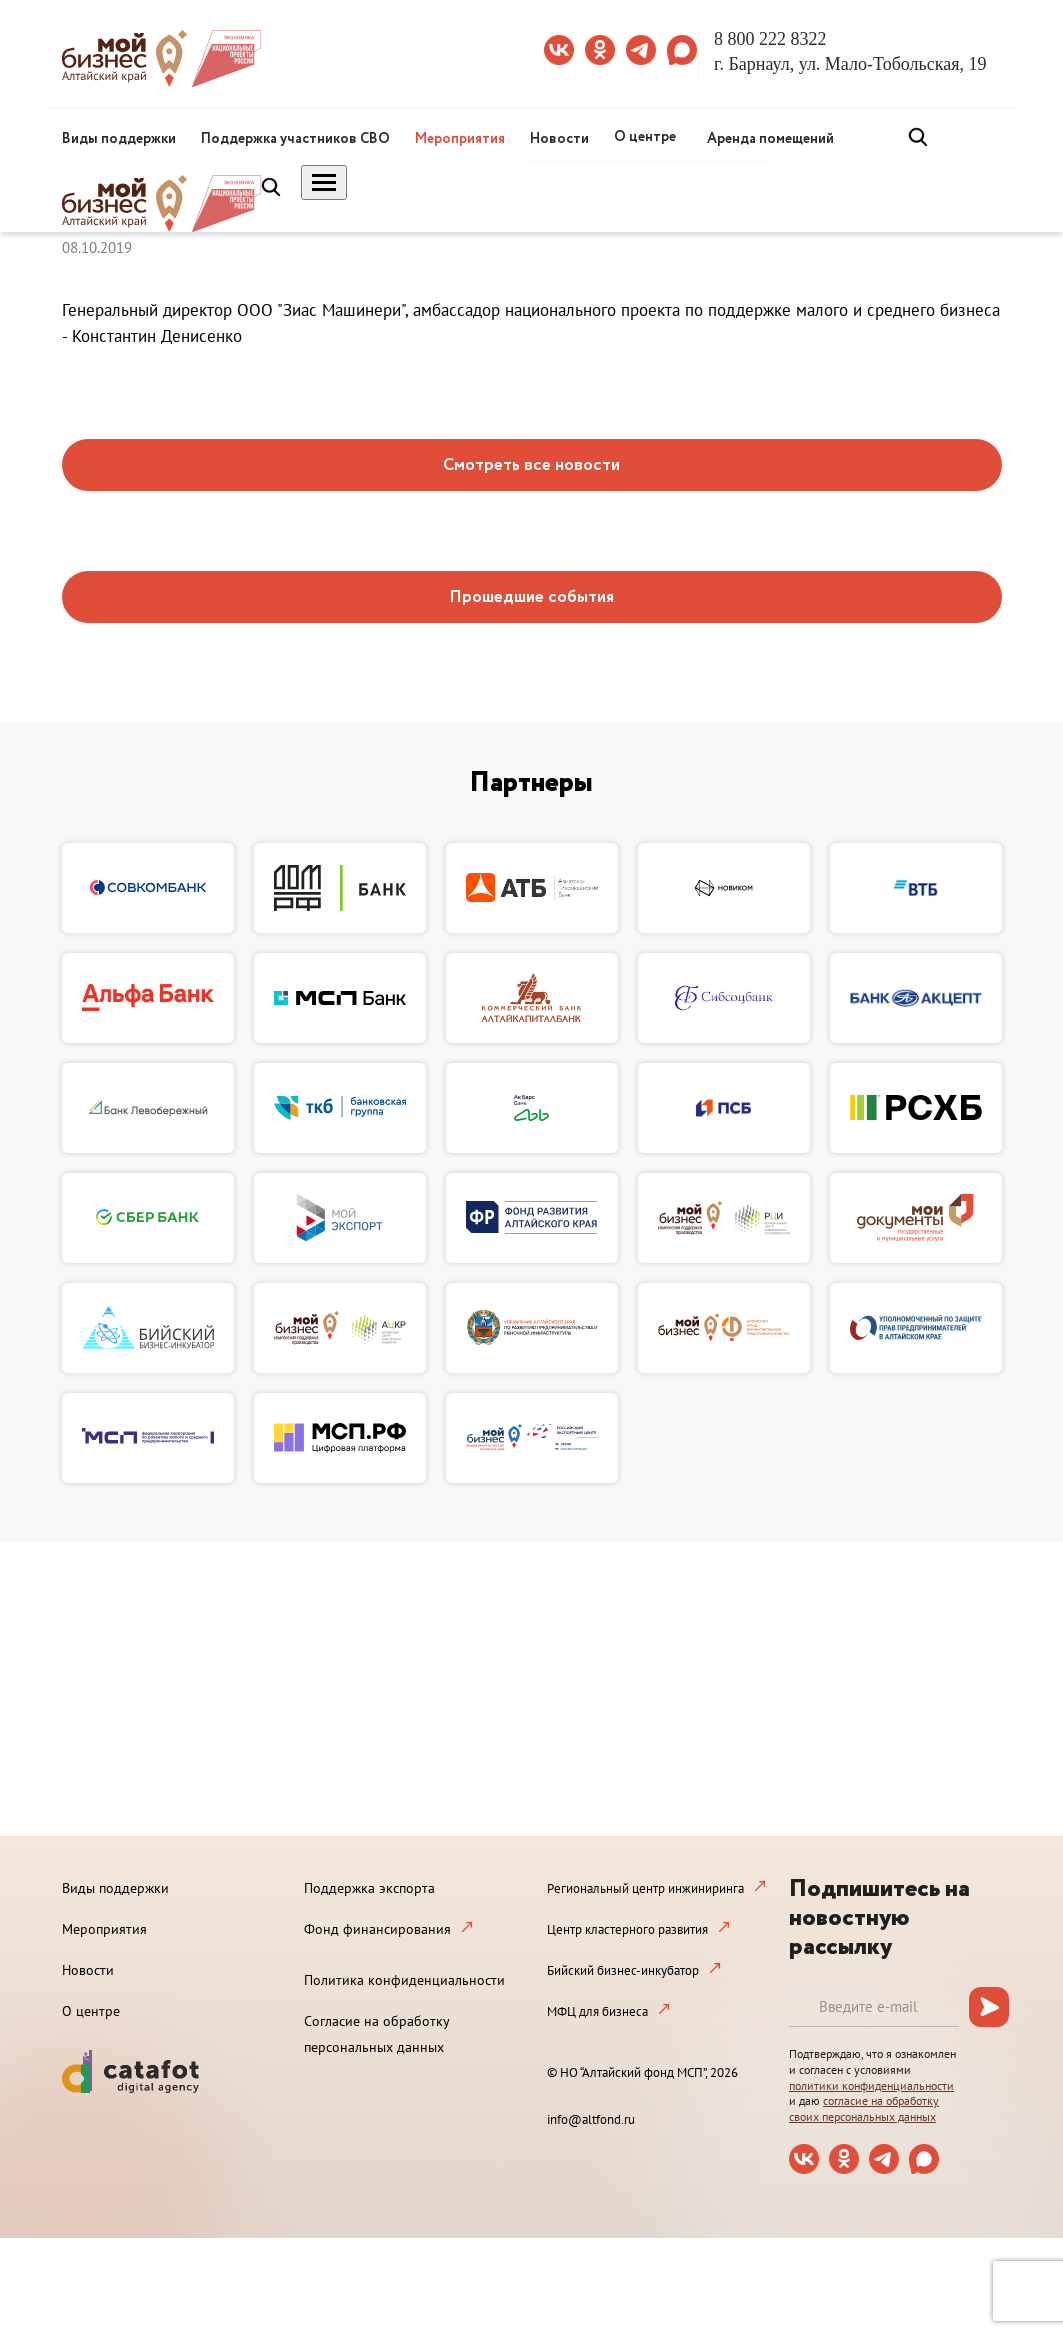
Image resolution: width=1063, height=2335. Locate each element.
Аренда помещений (770, 139)
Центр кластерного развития (627, 1929)
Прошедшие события (531, 597)
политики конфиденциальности (871, 2085)
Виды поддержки (119, 139)
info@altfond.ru (591, 2119)
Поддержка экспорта (369, 1888)
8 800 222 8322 (770, 39)
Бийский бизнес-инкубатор (623, 1970)
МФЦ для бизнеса (597, 2011)
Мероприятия (460, 139)
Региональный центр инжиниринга (645, 1888)
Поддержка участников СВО (295, 139)
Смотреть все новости (531, 465)
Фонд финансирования (377, 1929)
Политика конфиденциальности (404, 1980)
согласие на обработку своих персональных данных (864, 2108)
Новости (559, 139)
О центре (645, 137)
